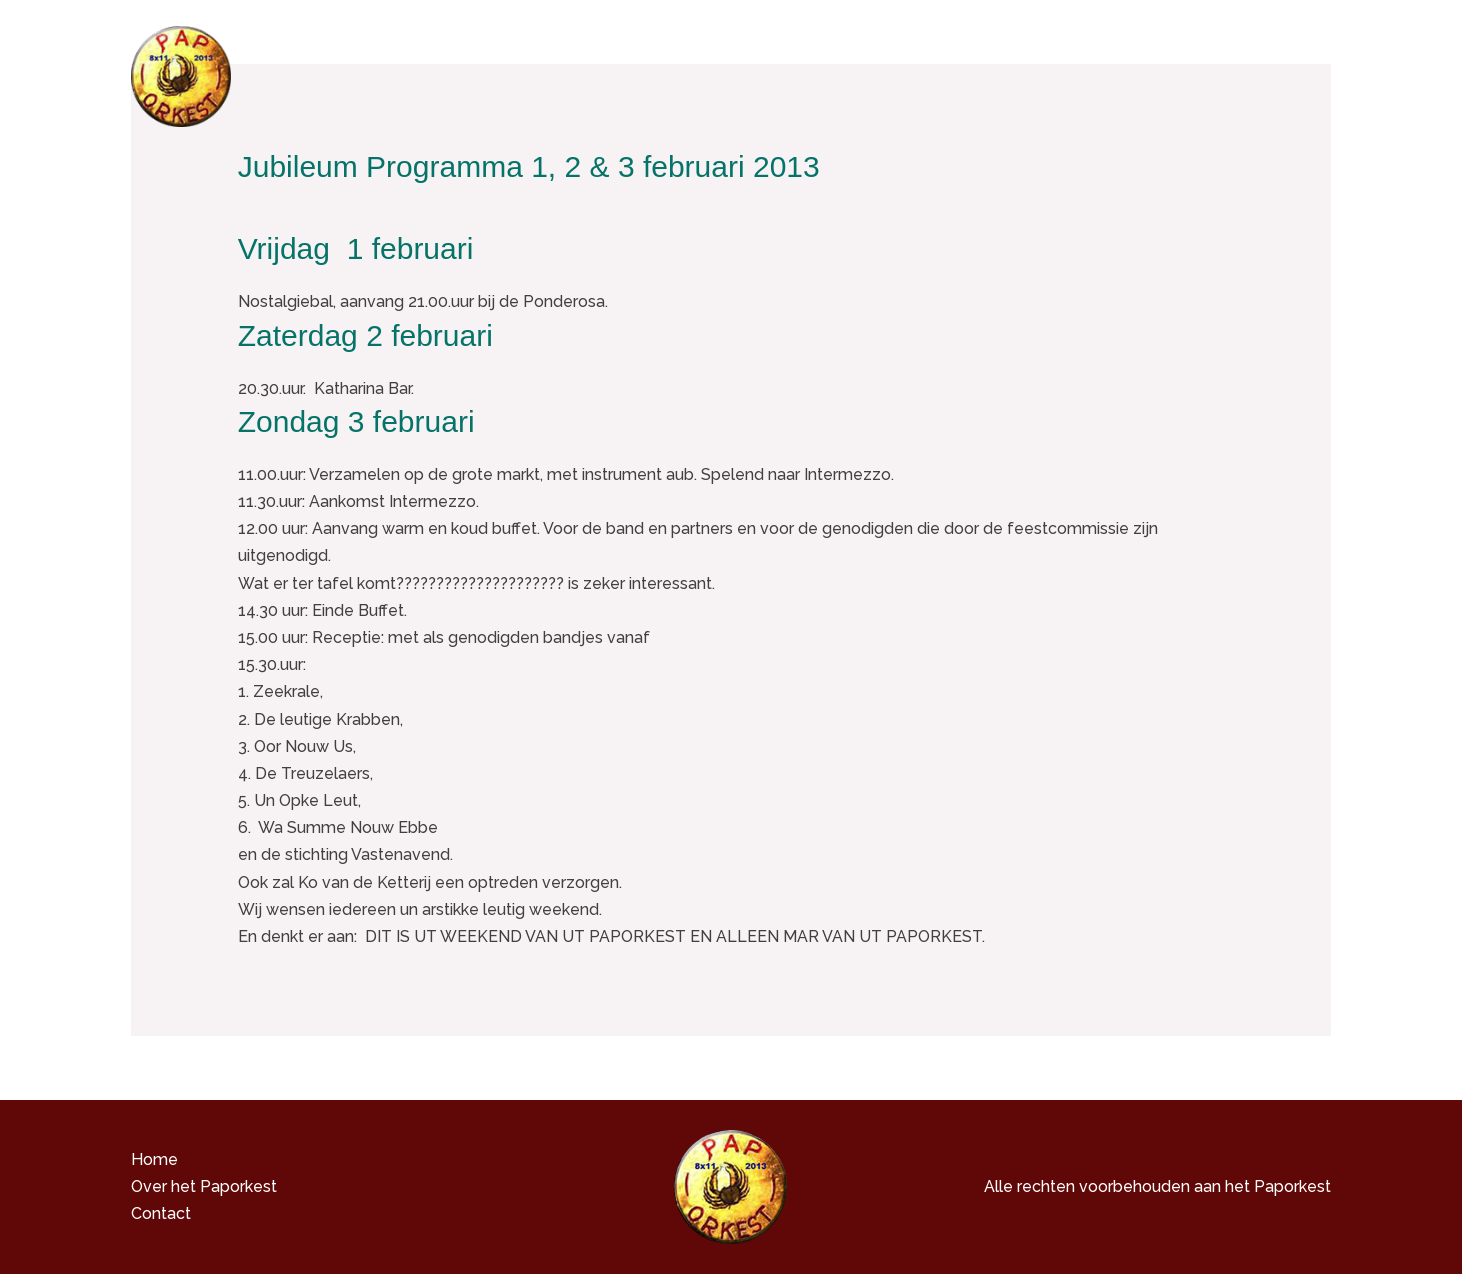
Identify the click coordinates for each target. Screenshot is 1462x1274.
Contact (1275, 75)
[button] (981, 76)
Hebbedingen (1074, 75)
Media (958, 76)
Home (691, 75)
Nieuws (1185, 75)
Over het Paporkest (820, 75)
